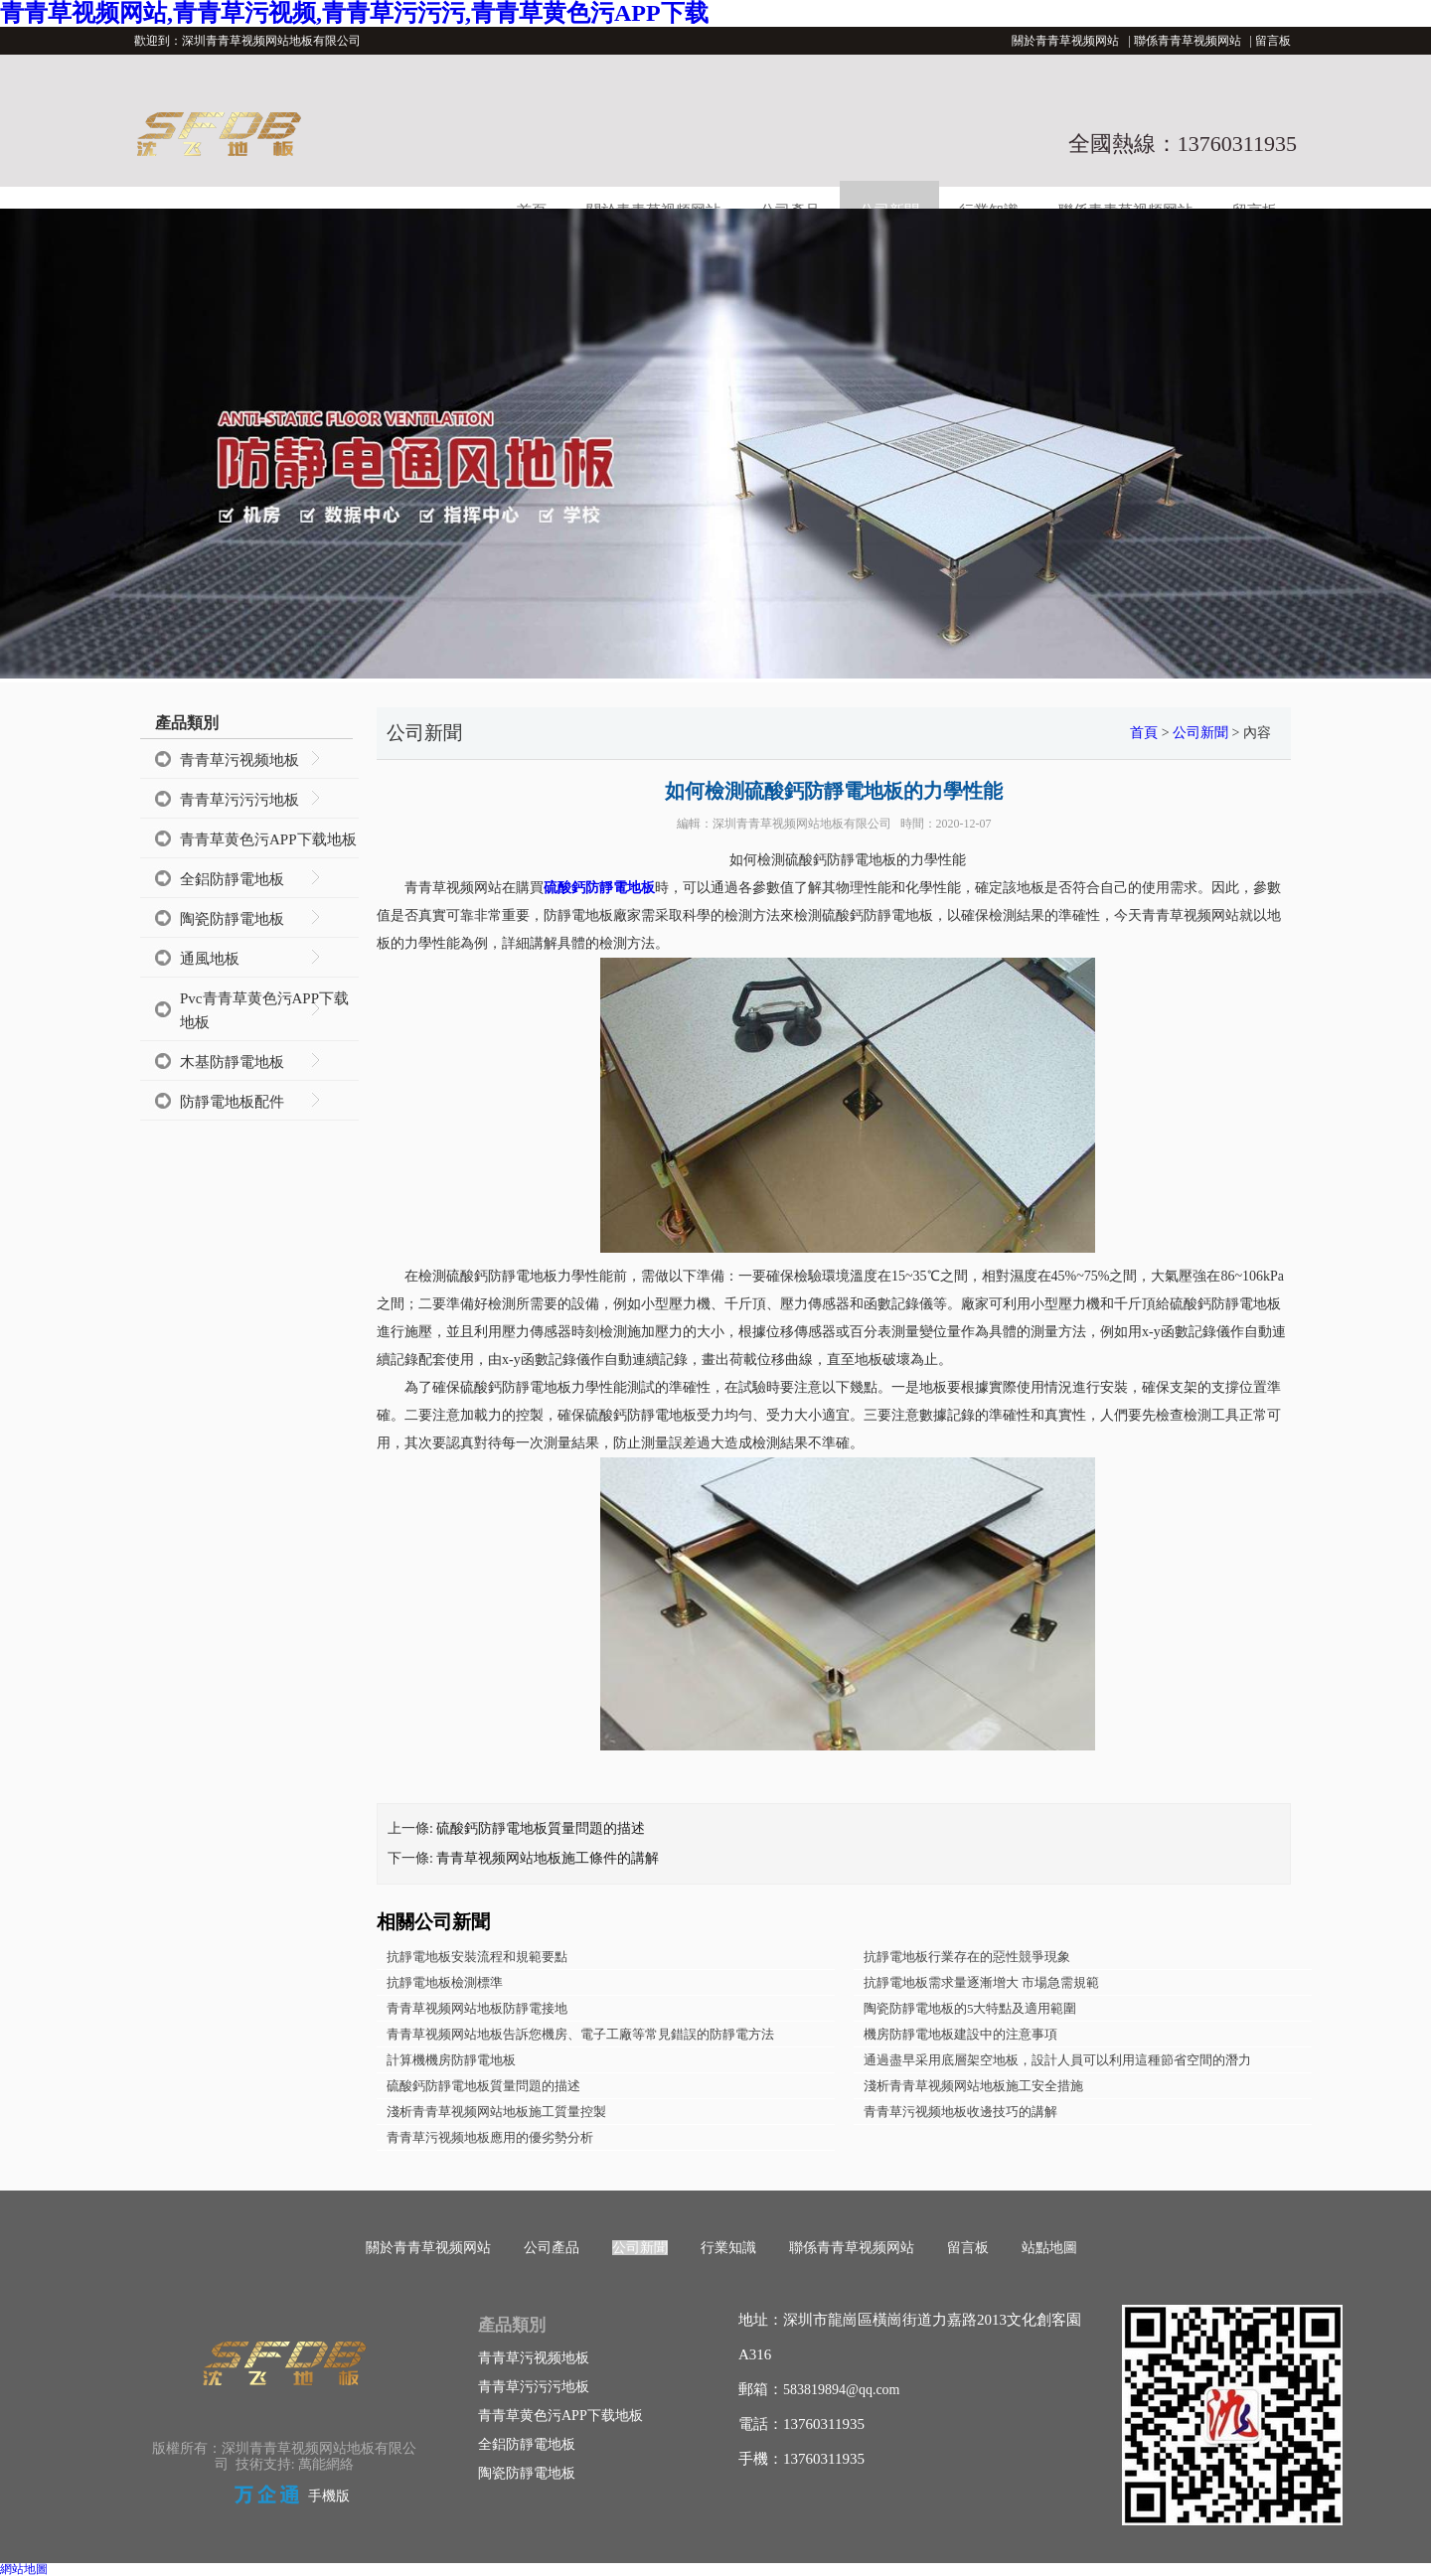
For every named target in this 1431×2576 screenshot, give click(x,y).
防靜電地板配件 (232, 1102)
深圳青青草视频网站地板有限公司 (802, 824)
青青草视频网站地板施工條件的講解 (547, 1858)
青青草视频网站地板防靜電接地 (477, 2008)
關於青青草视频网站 (1065, 41)
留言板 (1273, 41)
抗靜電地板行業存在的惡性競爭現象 (967, 1956)
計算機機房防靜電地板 (451, 2059)
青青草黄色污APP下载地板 (268, 839)
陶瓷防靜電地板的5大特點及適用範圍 (970, 2008)
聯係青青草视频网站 (1187, 41)
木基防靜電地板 (232, 1062)
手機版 (329, 2496)
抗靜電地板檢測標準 (445, 1982)
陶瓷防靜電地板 (232, 919)
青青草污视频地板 (239, 760)
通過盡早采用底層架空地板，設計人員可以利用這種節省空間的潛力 (1057, 2059)
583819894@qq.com (841, 2389)
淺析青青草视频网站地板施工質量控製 (496, 2111)
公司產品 (551, 2247)
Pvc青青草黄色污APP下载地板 (264, 1010)
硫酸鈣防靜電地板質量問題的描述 (540, 1828)
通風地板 (209, 959)
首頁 (1144, 732)
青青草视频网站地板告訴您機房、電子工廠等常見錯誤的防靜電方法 (580, 2034)
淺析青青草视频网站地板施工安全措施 (973, 2085)
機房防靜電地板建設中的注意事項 (960, 2034)
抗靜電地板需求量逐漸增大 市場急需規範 (981, 1982)
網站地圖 (24, 2569)
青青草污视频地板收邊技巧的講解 (960, 2111)
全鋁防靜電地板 (232, 879)
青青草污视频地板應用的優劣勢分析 (490, 2137)
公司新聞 (1200, 732)
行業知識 (728, 2247)
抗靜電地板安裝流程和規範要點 (477, 1956)
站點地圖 (1049, 2247)
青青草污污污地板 (239, 800)
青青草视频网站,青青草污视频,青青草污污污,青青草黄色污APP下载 (354, 13)
